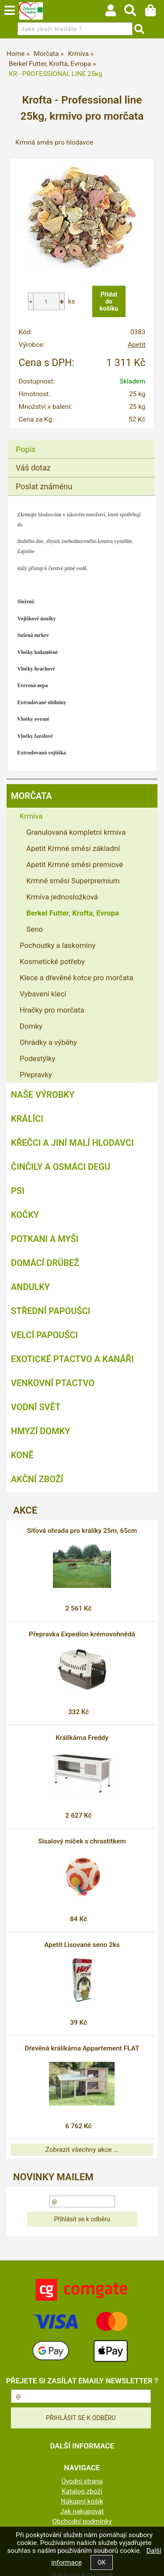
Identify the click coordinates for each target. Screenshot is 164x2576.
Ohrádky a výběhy (48, 1042)
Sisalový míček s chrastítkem (82, 1841)
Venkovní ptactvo (52, 1383)
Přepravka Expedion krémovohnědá (82, 1634)
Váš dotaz (33, 467)
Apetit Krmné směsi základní (73, 848)
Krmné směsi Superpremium (72, 880)
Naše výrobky (42, 1094)
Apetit (137, 345)
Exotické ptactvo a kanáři (72, 1359)
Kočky (25, 1215)
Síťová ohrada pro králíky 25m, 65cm (82, 1531)
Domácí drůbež (45, 1263)
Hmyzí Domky (40, 1431)
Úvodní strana (82, 2481)
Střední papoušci (50, 1311)
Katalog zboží (82, 2491)
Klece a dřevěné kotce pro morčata (76, 977)
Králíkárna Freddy (82, 1738)
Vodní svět (35, 1407)
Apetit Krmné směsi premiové (74, 864)
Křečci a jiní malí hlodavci (72, 1143)
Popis (25, 449)
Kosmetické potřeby (52, 961)
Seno (34, 929)
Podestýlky (37, 1058)
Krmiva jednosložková (62, 896)
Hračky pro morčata (52, 1010)
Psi (17, 1191)
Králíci (27, 1118)
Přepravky (36, 1074)
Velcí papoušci (44, 1335)
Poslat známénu (44, 486)
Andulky (30, 1287)
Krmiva (31, 816)
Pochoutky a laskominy (57, 945)
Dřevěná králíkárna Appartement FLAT (81, 2048)
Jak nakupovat (82, 2511)
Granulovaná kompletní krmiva (76, 832)
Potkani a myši (45, 1239)
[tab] (81, 440)
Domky (31, 1026)
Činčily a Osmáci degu (60, 1167)
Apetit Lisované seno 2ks (81, 1945)
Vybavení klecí (43, 993)
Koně (22, 1455)
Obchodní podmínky (82, 2521)
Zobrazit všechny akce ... (82, 2150)
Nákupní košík (82, 2501)
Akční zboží (37, 1479)
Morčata (31, 796)
